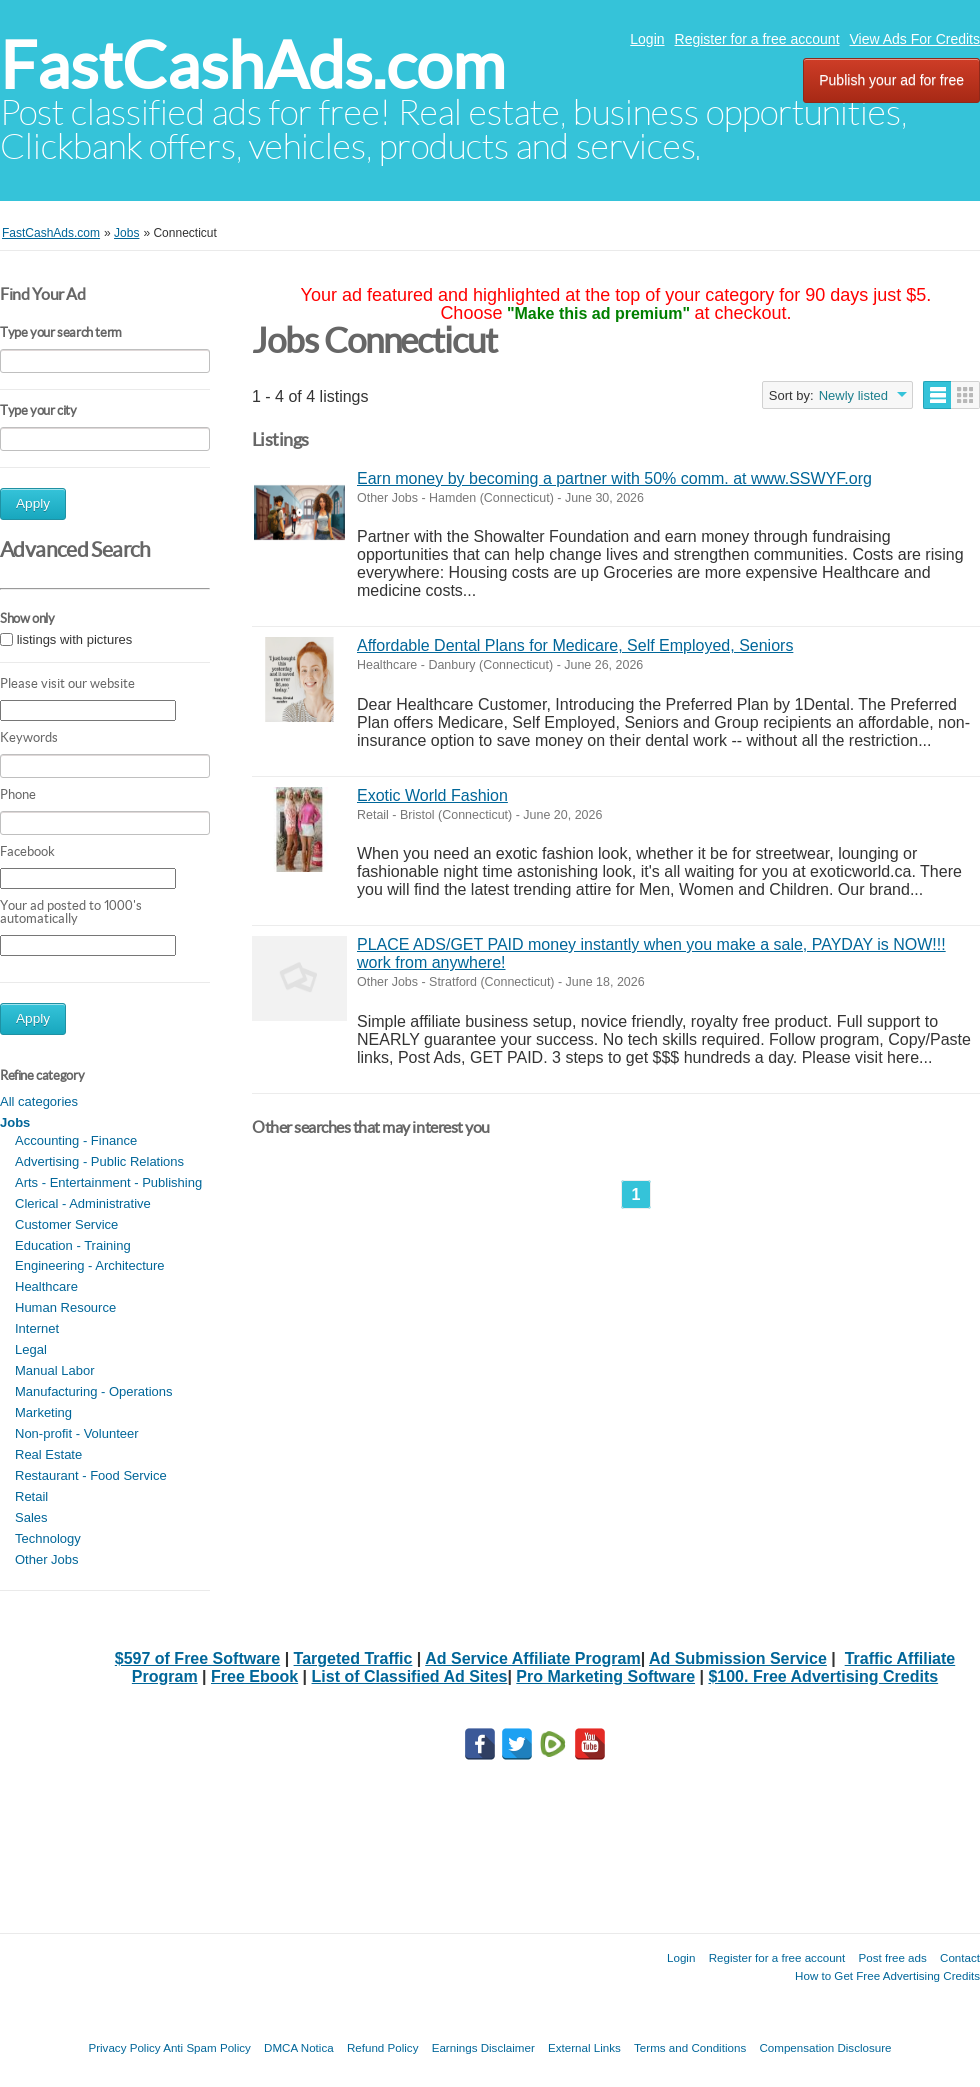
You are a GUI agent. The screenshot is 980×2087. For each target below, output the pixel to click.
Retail (31, 1496)
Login (647, 39)
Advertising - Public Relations (99, 1161)
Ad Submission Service (738, 1658)
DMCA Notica (299, 2047)
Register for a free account (757, 39)
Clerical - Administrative (83, 1203)
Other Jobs (47, 1559)
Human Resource (65, 1307)
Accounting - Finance (76, 1140)
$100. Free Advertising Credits (823, 1676)
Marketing (43, 1412)
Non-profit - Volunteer (77, 1433)
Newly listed (853, 395)
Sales (31, 1517)
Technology (48, 1538)
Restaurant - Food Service (91, 1475)
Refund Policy (383, 2047)
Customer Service (66, 1224)
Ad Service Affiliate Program (532, 1658)
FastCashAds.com (252, 65)
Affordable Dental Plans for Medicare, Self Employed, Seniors (575, 645)
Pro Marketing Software (605, 1676)
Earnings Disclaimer (483, 2047)
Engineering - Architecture (90, 1265)
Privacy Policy (124, 2047)
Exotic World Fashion (432, 795)
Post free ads (892, 1957)
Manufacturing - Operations (94, 1391)
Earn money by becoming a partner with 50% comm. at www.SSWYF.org (614, 478)
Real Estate (48, 1454)
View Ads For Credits (915, 39)
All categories (39, 1101)
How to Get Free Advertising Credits (887, 1975)
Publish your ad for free (891, 80)
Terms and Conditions (690, 2047)
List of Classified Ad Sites (410, 1676)
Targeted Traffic (353, 1658)
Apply (33, 503)
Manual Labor (55, 1370)
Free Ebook (254, 1676)
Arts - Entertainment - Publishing (108, 1182)
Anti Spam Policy (207, 2047)
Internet (37, 1328)
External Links (584, 2047)
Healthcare (46, 1286)
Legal (31, 1349)
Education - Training (73, 1245)
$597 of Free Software (197, 1658)
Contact (960, 1957)
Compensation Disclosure (825, 2047)
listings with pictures (75, 639)
